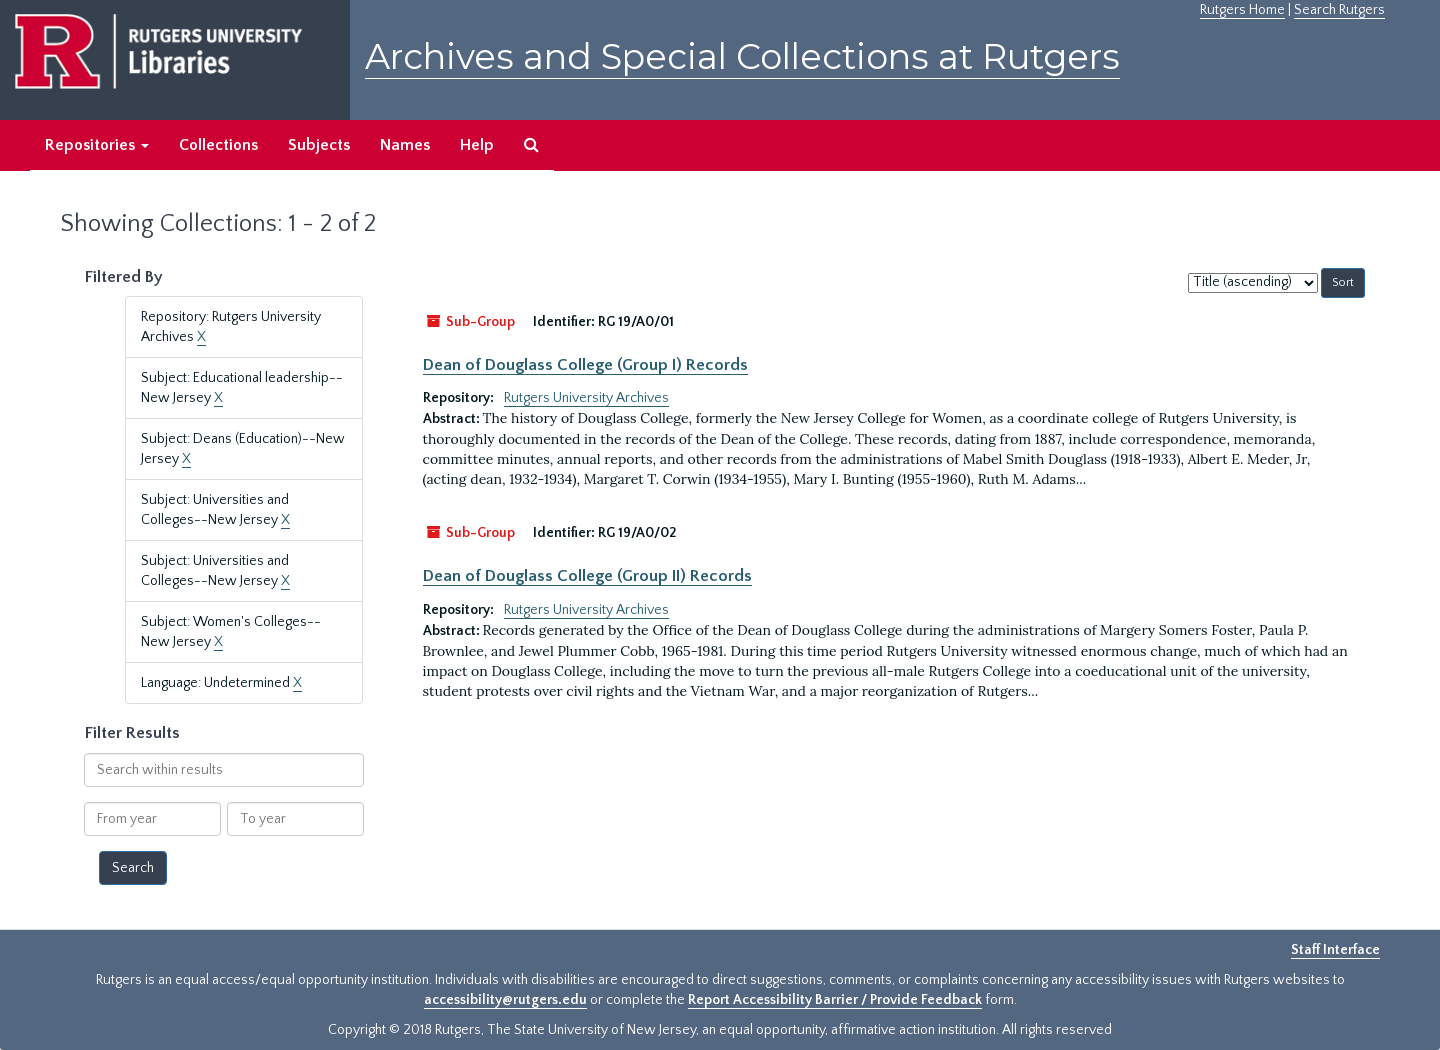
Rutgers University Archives (586, 398)
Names (405, 145)
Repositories (97, 145)
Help (477, 145)
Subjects (319, 145)
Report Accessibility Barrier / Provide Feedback (835, 1000)
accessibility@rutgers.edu (505, 1000)
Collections (218, 145)
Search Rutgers (1339, 10)
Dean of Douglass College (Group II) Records (587, 576)
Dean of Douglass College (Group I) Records (585, 365)
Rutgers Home (1242, 10)
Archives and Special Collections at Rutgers (742, 56)
